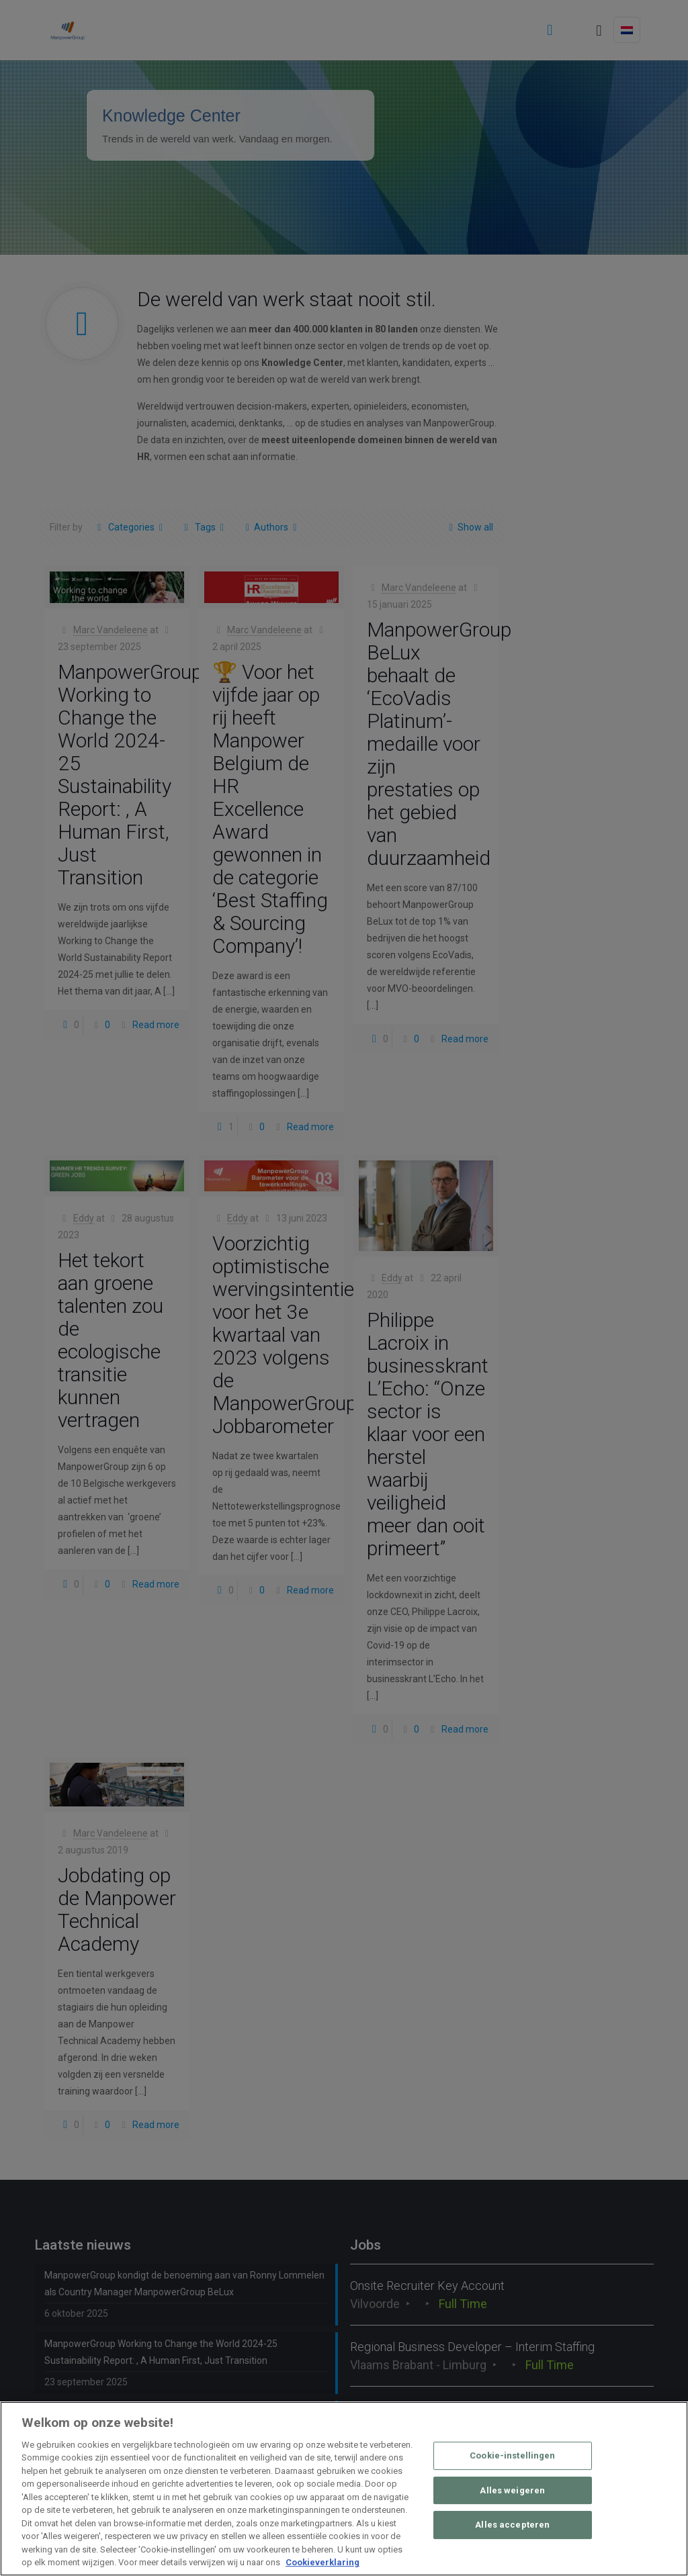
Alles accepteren (512, 2525)
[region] (344, 2488)
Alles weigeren (512, 2490)
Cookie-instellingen (512, 2455)
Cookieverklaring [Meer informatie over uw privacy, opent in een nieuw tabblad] (322, 2562)
